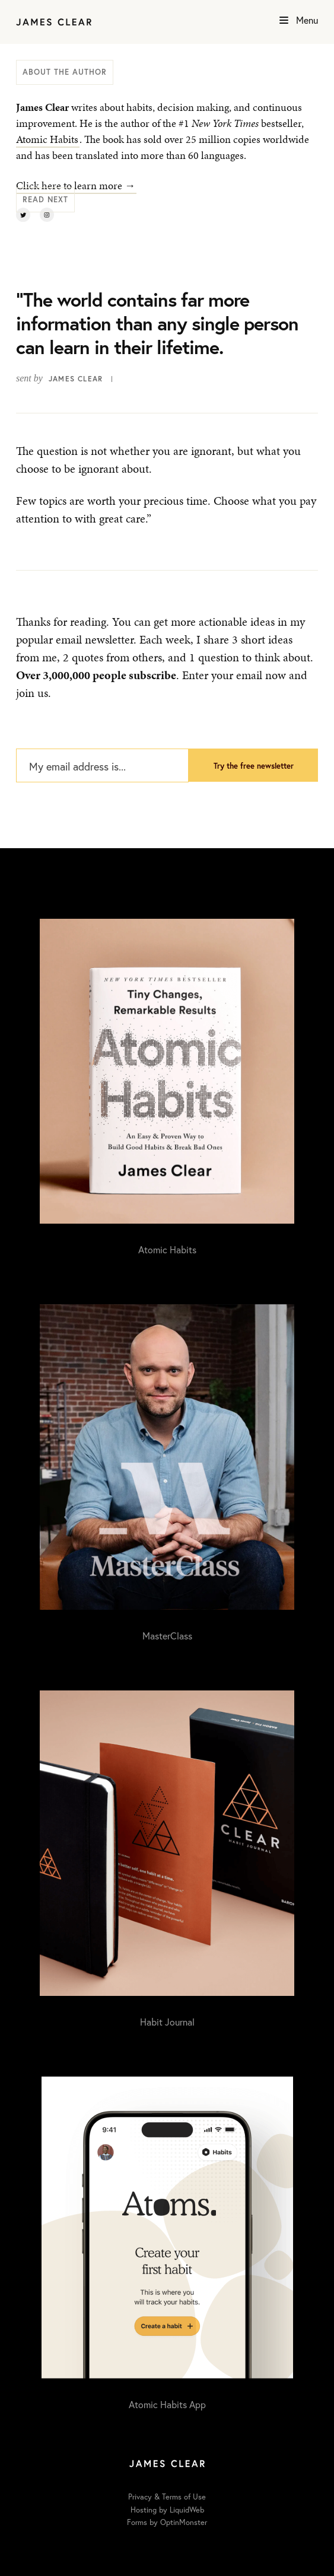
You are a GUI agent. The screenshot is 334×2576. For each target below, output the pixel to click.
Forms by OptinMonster (167, 2522)
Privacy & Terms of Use (167, 2497)
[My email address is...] (102, 766)
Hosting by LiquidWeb (167, 2510)
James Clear (76, 378)
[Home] (53, 22)
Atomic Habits (47, 139)
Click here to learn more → (75, 185)
